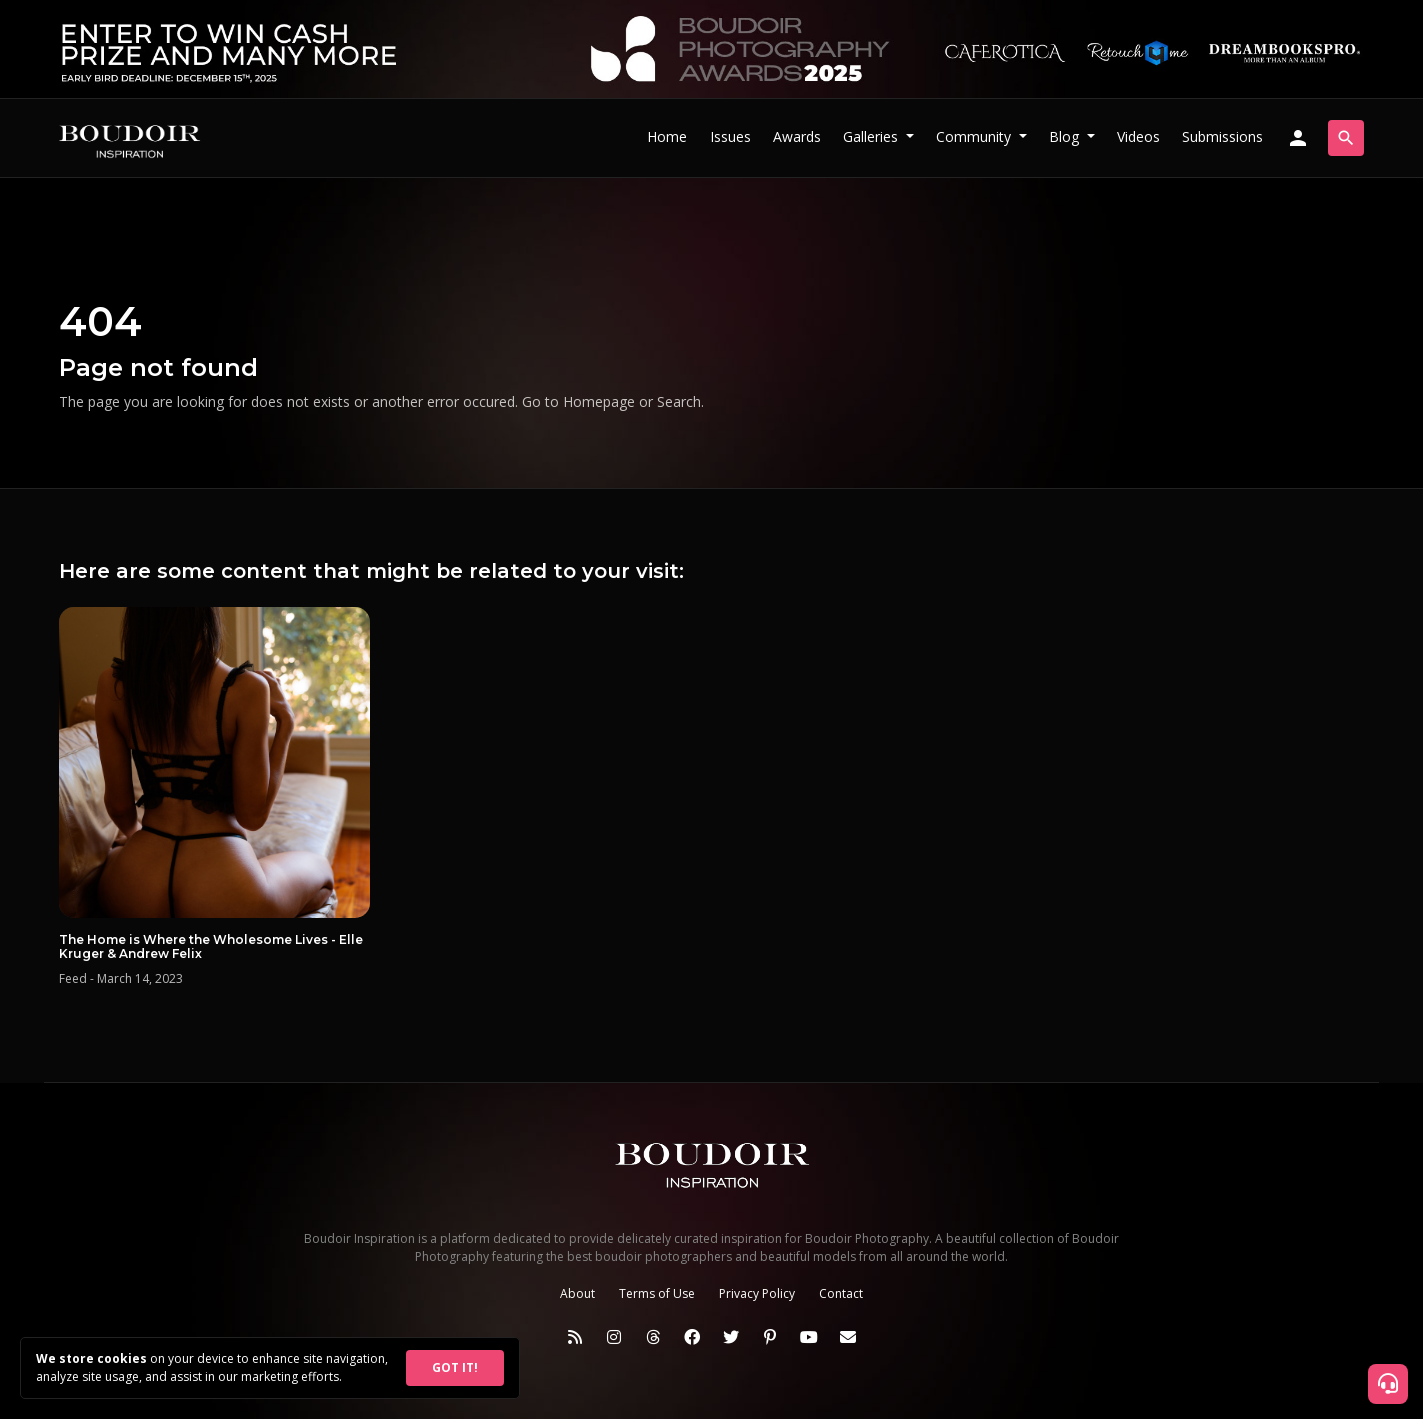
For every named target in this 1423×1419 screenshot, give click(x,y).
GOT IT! (455, 1367)
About (577, 1293)
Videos (1138, 136)
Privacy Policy (757, 1293)
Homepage (599, 401)
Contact (841, 1293)
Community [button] (975, 136)
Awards (797, 136)
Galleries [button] (872, 136)
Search (679, 401)
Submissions (1222, 136)
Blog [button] (1066, 136)
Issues (730, 136)
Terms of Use (657, 1293)
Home (667, 136)
